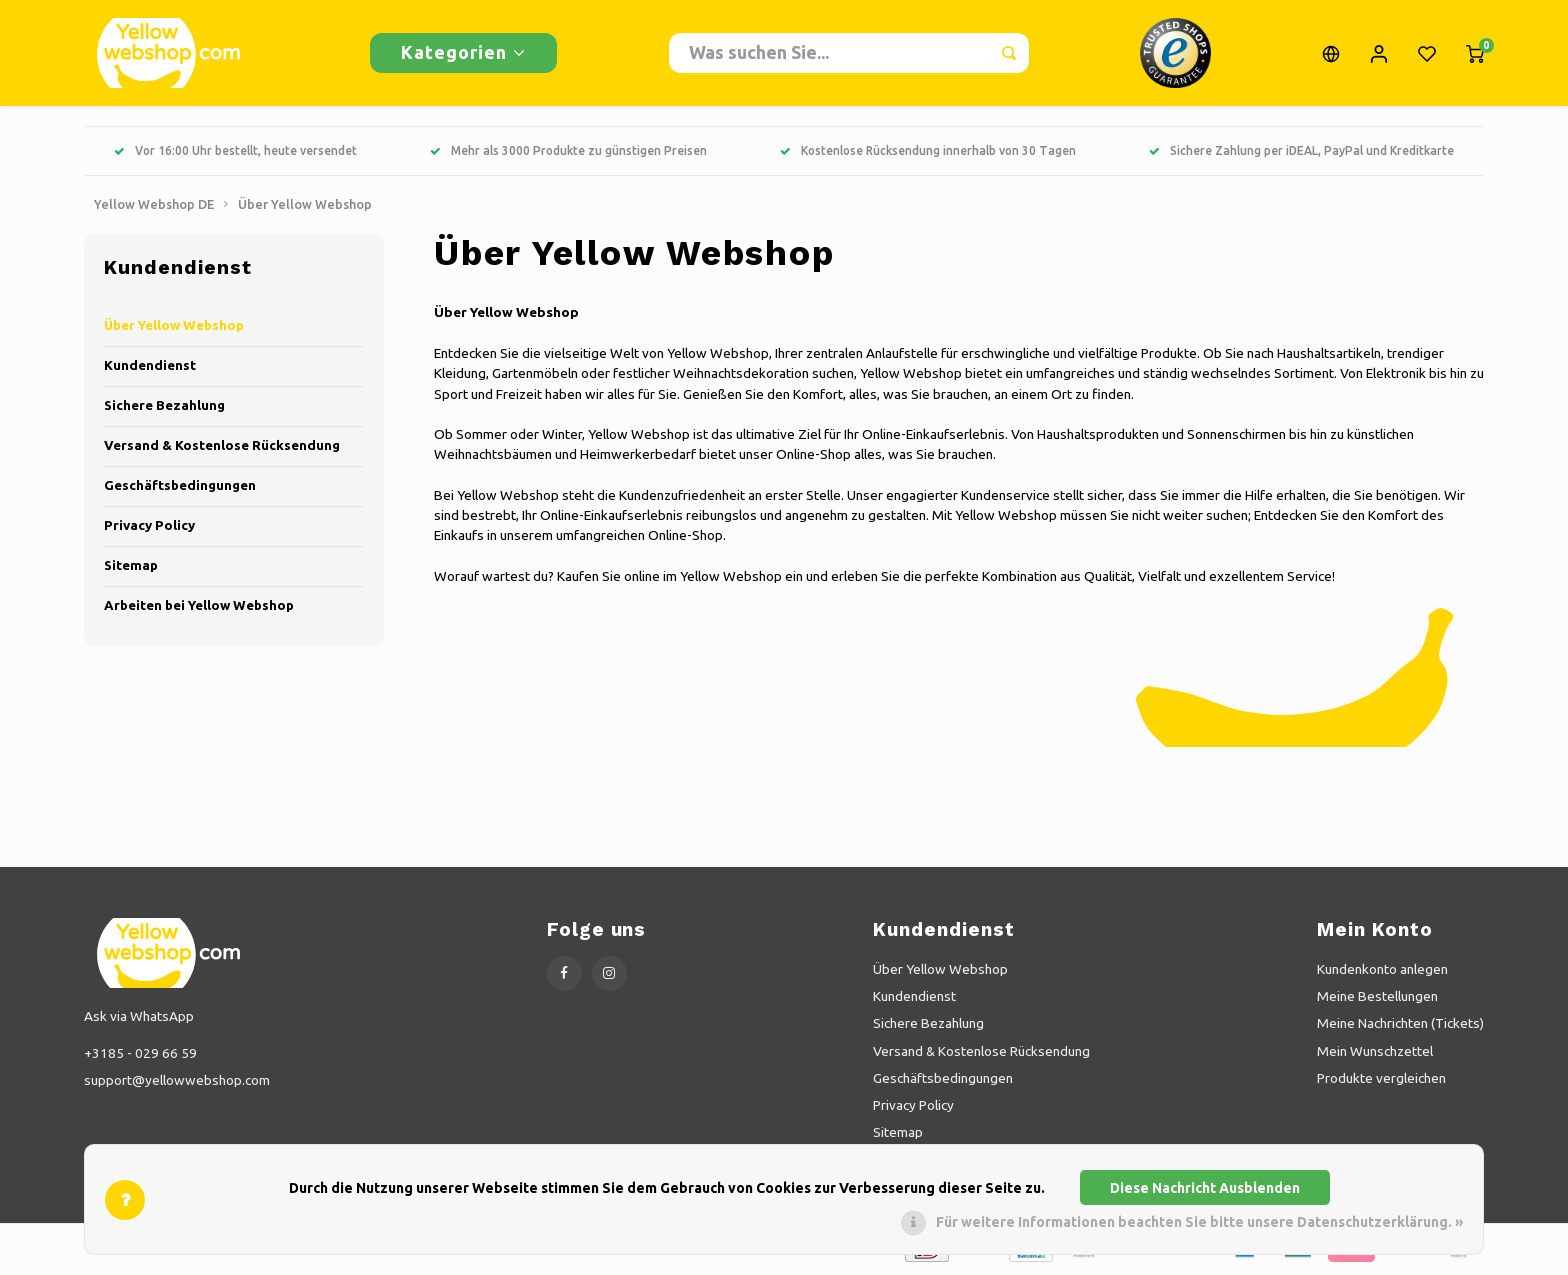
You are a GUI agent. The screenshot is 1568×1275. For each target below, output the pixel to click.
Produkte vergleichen (1381, 1082)
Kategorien (463, 54)
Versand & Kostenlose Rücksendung (222, 449)
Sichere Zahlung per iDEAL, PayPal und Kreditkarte (1301, 155)
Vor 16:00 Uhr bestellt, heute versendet (235, 155)
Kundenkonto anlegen (1382, 973)
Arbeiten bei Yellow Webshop (199, 609)
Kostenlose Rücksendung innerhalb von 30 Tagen (928, 155)
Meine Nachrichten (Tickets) (1400, 1027)
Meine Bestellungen (1377, 1000)
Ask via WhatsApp (139, 1020)
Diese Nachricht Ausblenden (1205, 1188)
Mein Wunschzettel (1375, 1055)
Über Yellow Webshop (305, 208)
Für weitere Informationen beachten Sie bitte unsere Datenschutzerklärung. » (1199, 1222)
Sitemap (131, 569)
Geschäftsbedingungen (180, 489)
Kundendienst (150, 369)
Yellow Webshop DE (154, 208)
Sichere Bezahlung (164, 409)
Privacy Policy (149, 529)
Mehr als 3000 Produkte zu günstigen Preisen (568, 155)
